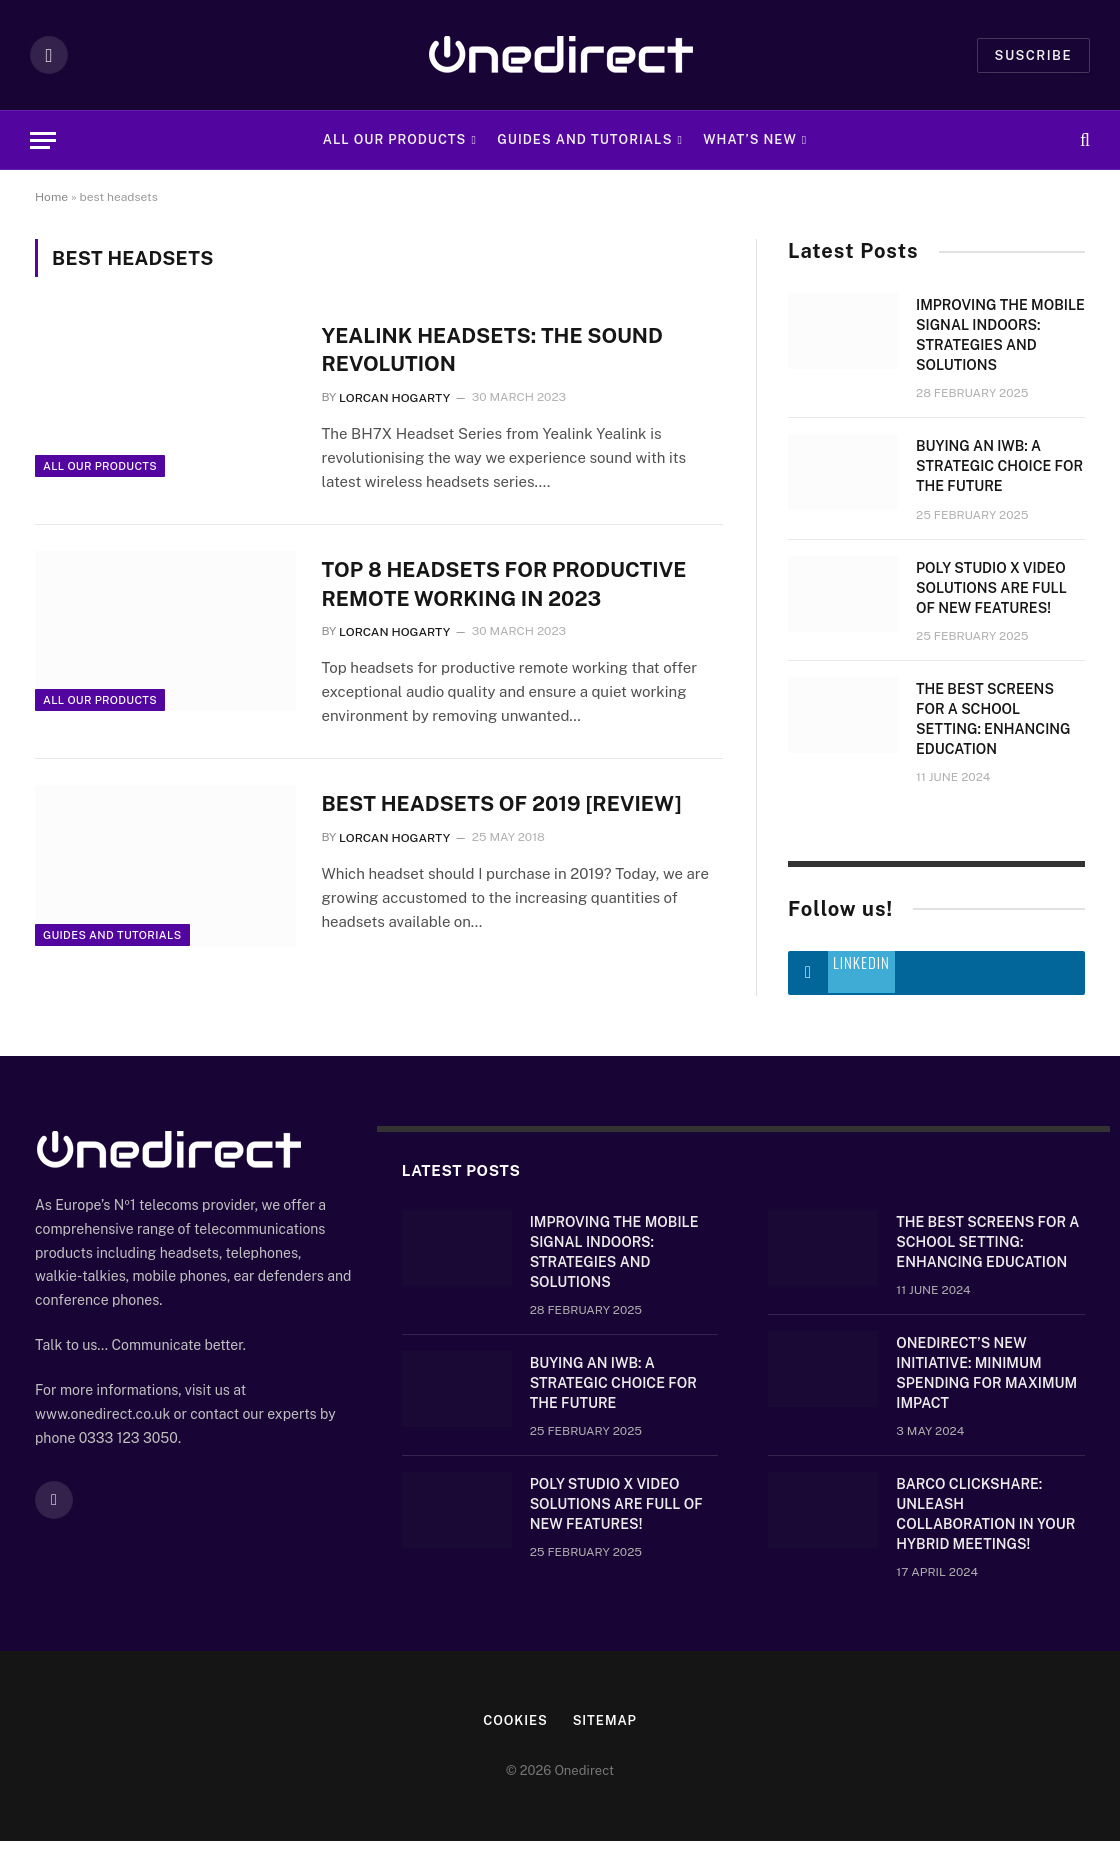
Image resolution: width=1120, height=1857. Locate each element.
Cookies (515, 1736)
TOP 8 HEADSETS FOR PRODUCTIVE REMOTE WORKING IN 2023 (506, 585)
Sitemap (605, 1736)
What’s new (750, 139)
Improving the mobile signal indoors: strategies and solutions (1000, 335)
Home (51, 197)
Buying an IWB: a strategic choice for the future (999, 466)
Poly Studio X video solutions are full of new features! (991, 588)
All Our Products (395, 139)
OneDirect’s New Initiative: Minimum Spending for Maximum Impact (986, 1389)
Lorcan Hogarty (394, 398)
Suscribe (1033, 55)
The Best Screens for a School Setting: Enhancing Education (993, 719)
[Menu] (43, 140)
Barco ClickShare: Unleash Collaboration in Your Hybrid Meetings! (985, 1530)
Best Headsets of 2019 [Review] (504, 805)
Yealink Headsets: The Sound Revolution (494, 350)
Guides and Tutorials (584, 139)
